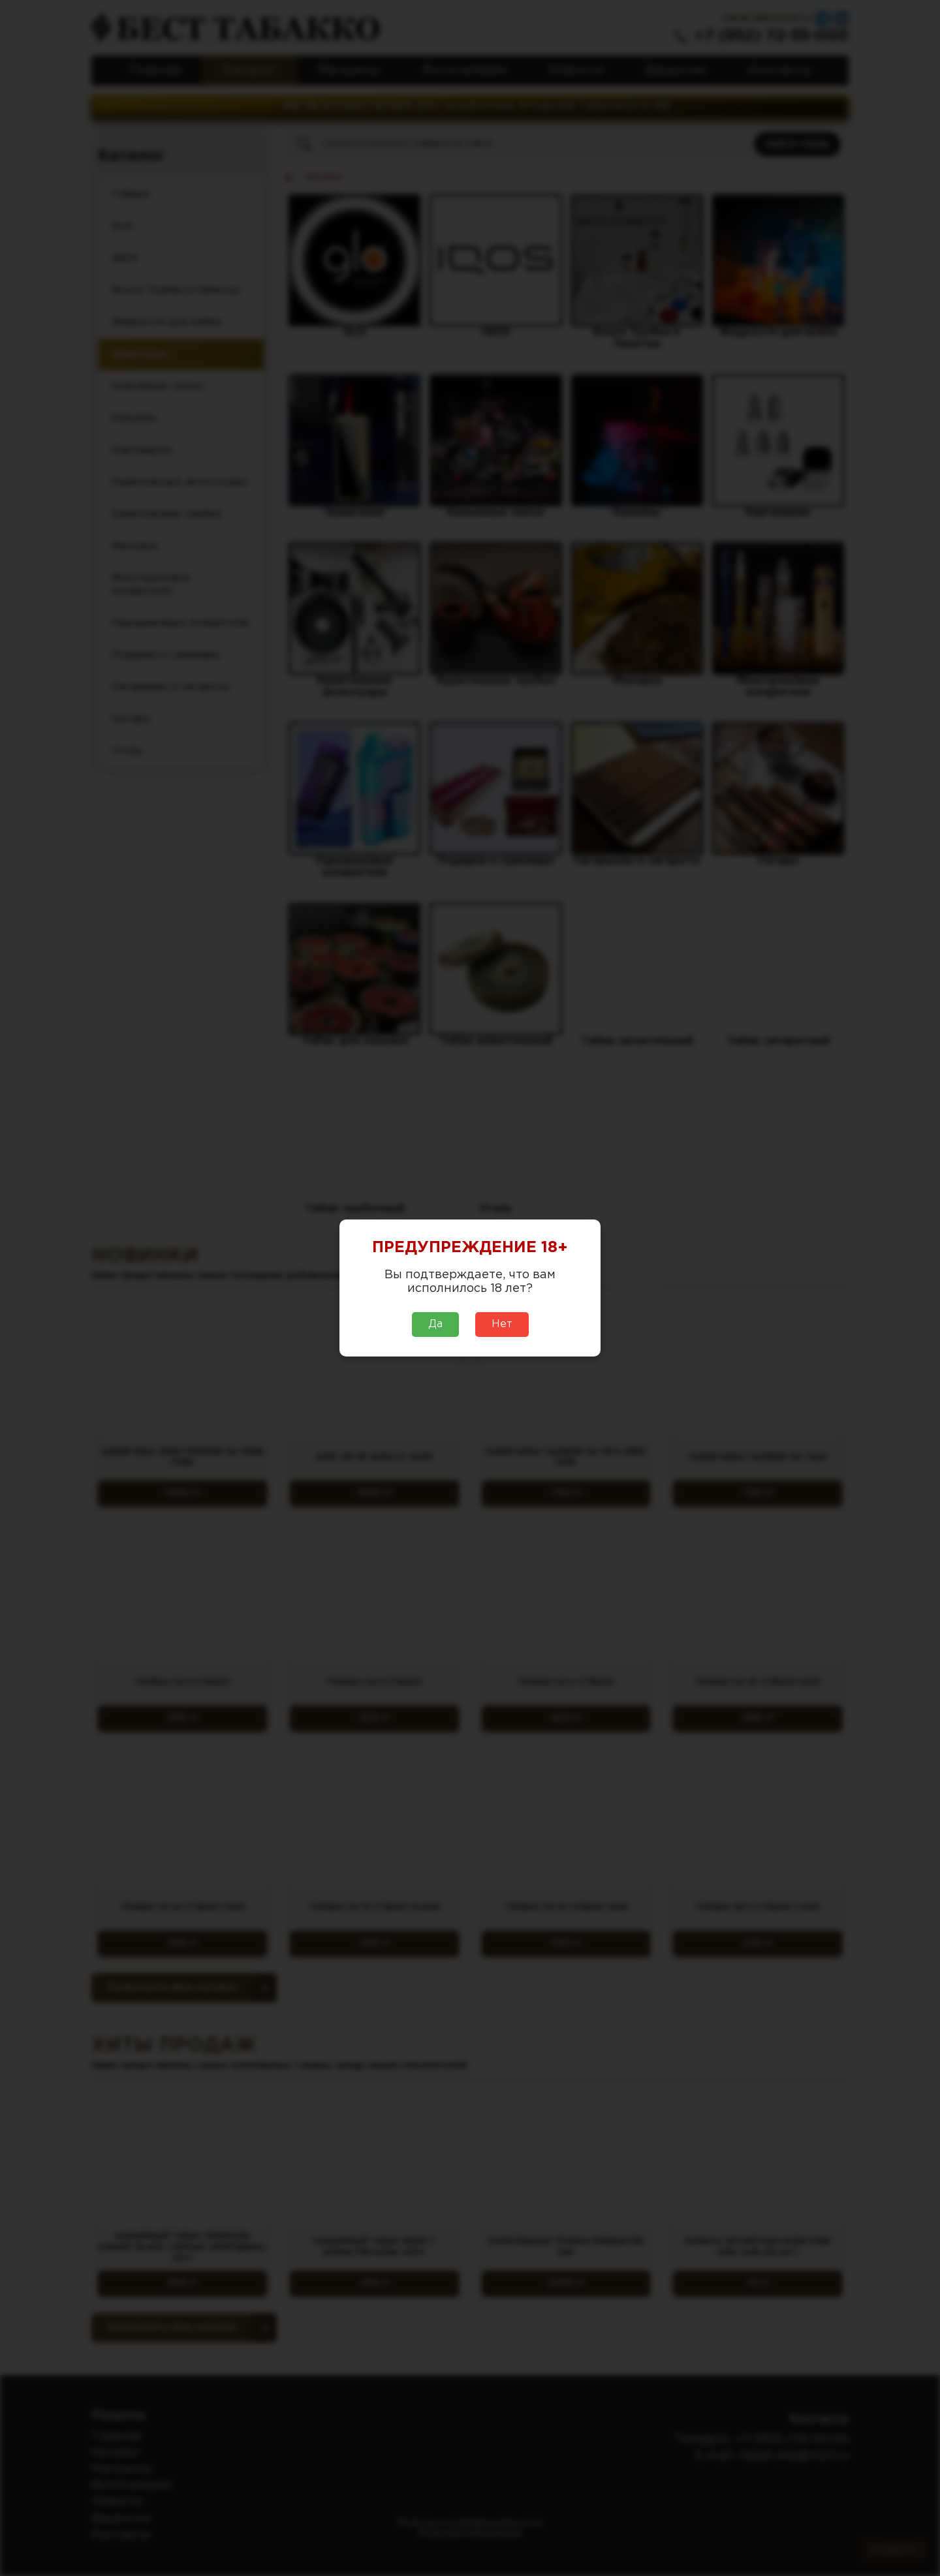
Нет (502, 1324)
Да (435, 1324)
